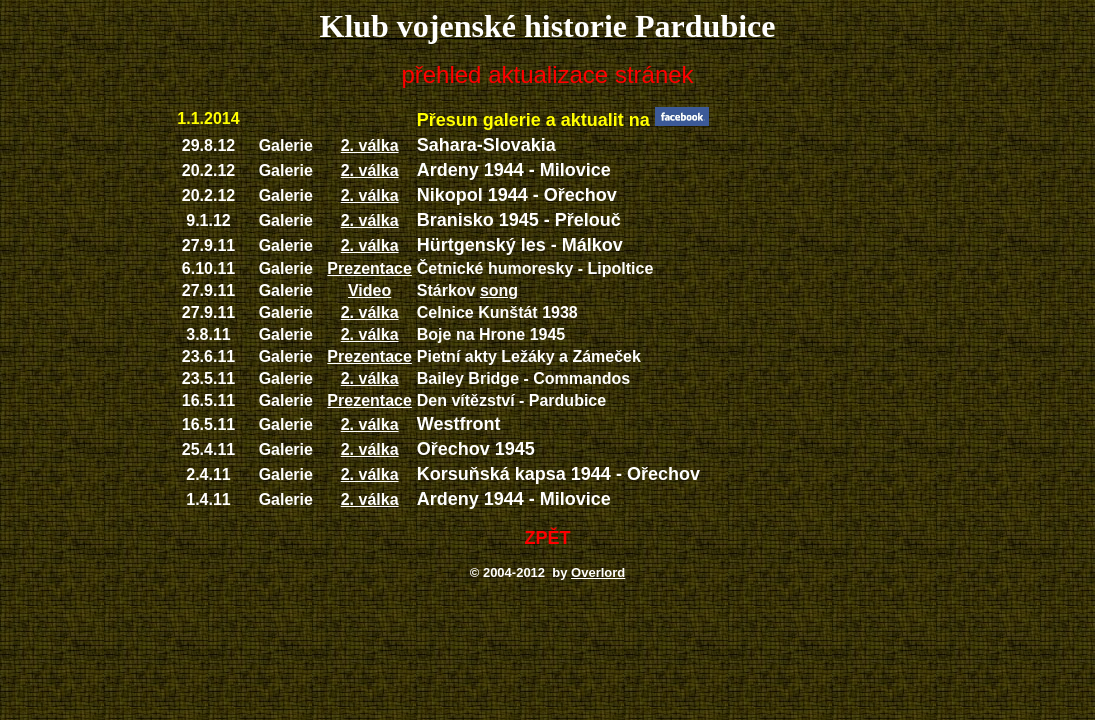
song (499, 290)
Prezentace (369, 268)
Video (369, 290)
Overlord (598, 572)
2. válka (370, 145)
